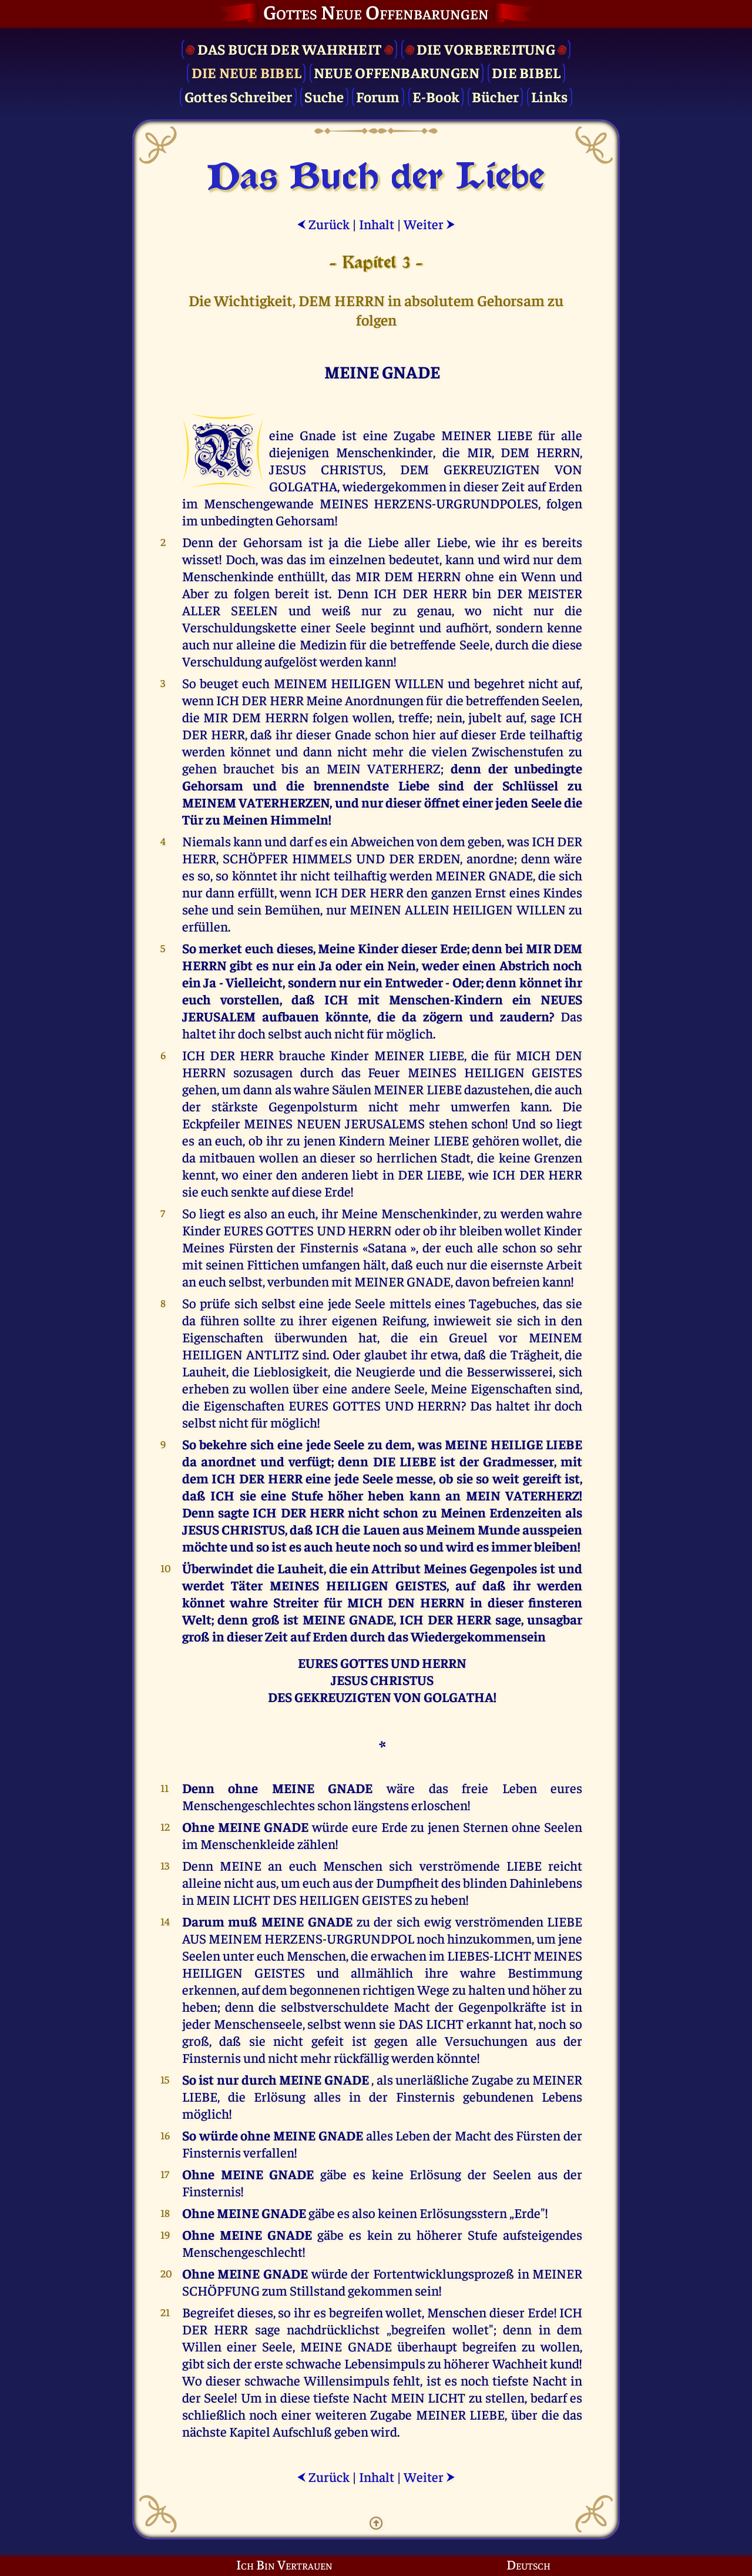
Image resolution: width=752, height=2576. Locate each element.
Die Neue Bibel (247, 72)
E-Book (436, 96)
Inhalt (376, 223)
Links (549, 96)
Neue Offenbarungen (397, 72)
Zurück (323, 223)
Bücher (495, 96)
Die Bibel (526, 72)
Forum (378, 96)
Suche (324, 96)
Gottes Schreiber (238, 96)
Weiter (429, 223)
